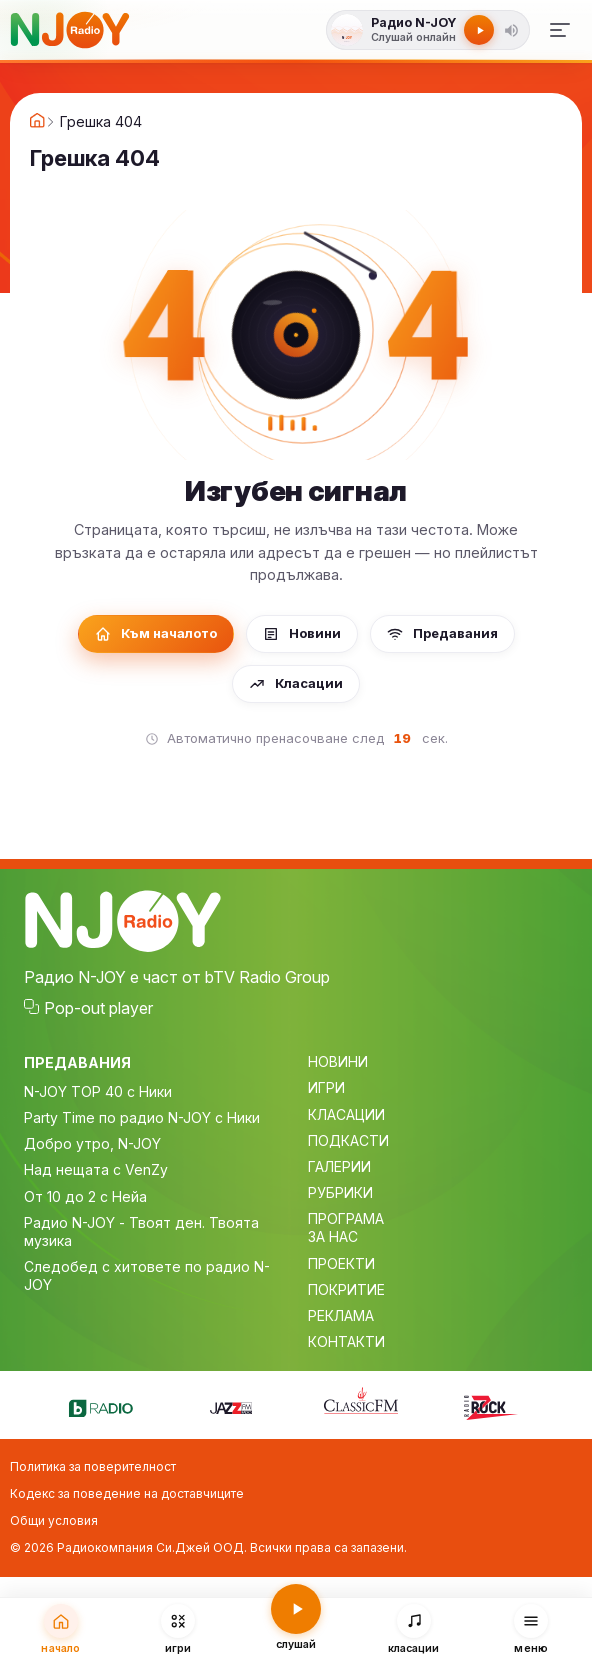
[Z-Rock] (491, 1405)
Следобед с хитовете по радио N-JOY (147, 1275)
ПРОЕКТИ (341, 1263)
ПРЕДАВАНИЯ (77, 1062)
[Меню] (560, 30)
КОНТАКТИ (346, 1341)
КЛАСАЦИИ (346, 1114)
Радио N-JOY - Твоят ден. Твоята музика (141, 1231)
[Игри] (179, 1628)
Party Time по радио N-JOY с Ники (142, 1117)
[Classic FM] (361, 1402)
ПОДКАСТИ (348, 1140)
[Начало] (61, 1628)
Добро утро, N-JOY (92, 1143)
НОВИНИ (338, 1061)
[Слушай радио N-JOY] (412, 30)
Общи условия (54, 1520)
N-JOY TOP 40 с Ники (98, 1091)
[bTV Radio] (101, 1405)
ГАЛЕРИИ (339, 1166)
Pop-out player (98, 1008)
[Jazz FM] (231, 1405)
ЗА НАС (333, 1236)
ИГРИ (326, 1087)
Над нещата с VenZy (96, 1169)
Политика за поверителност (93, 1466)
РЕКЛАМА (341, 1315)
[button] (511, 30)
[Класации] (414, 1628)
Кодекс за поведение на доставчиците (127, 1493)
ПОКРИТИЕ (346, 1289)
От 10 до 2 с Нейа (85, 1196)
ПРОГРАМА (346, 1218)
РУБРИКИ (340, 1192)
